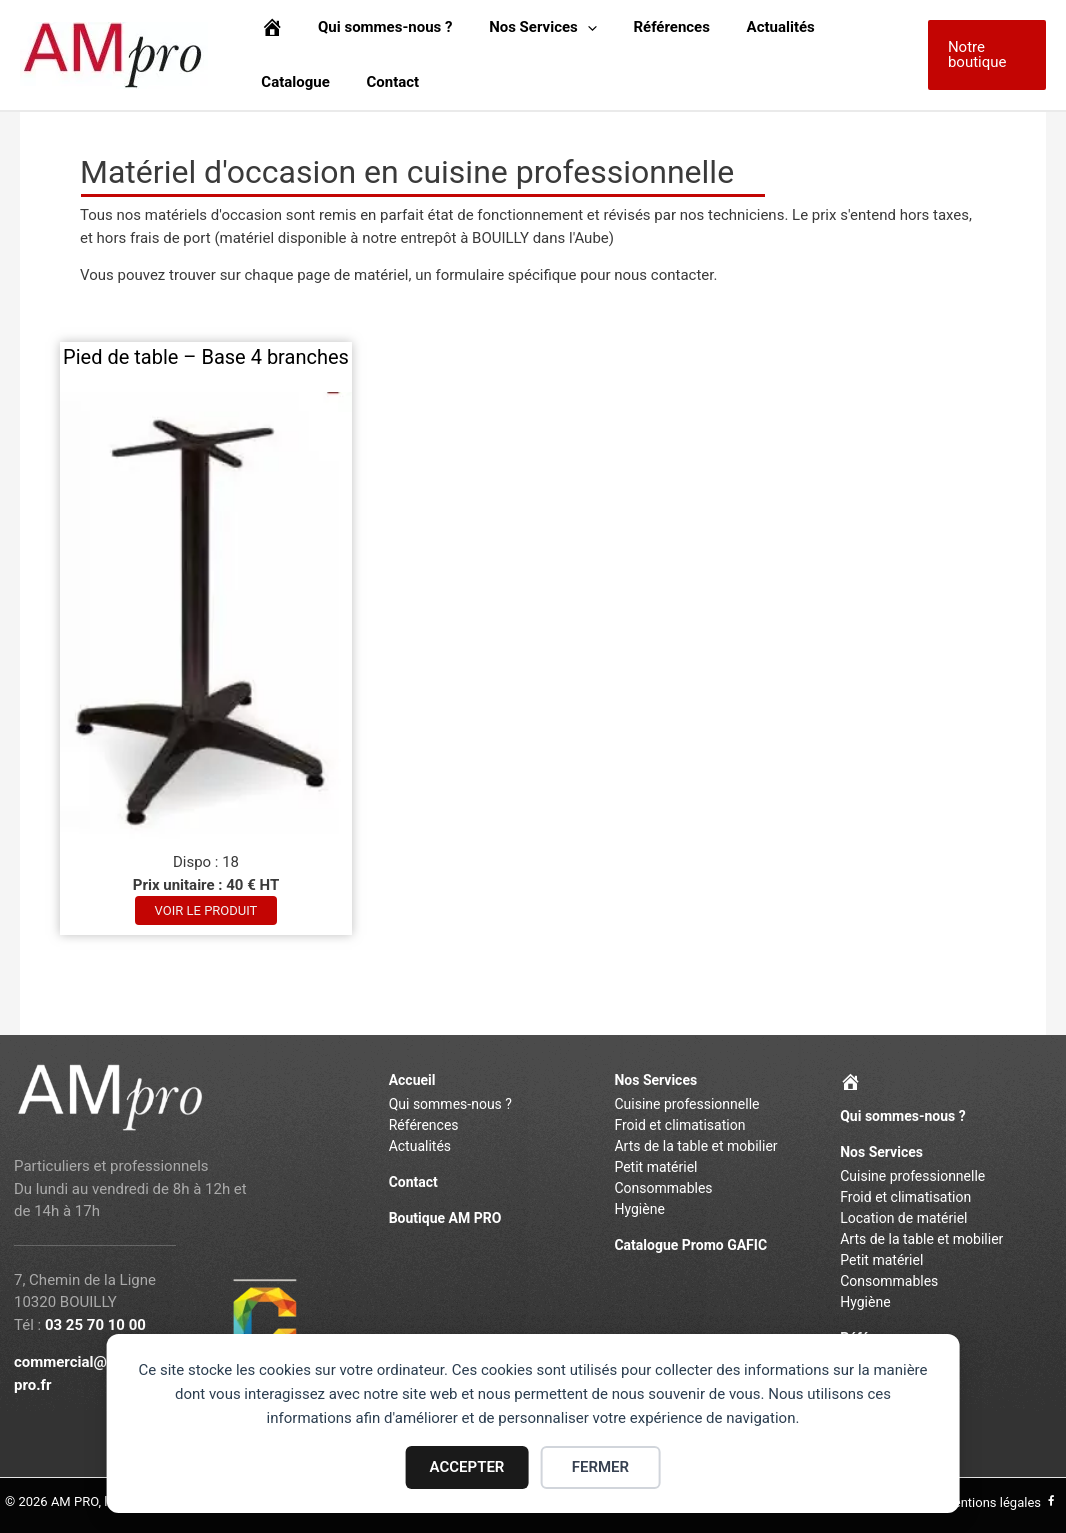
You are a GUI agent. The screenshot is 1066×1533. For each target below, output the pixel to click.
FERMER (600, 1467)
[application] (570, 27)
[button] (984, 55)
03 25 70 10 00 (95, 1325)
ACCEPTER (467, 1467)
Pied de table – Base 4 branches (206, 357)
